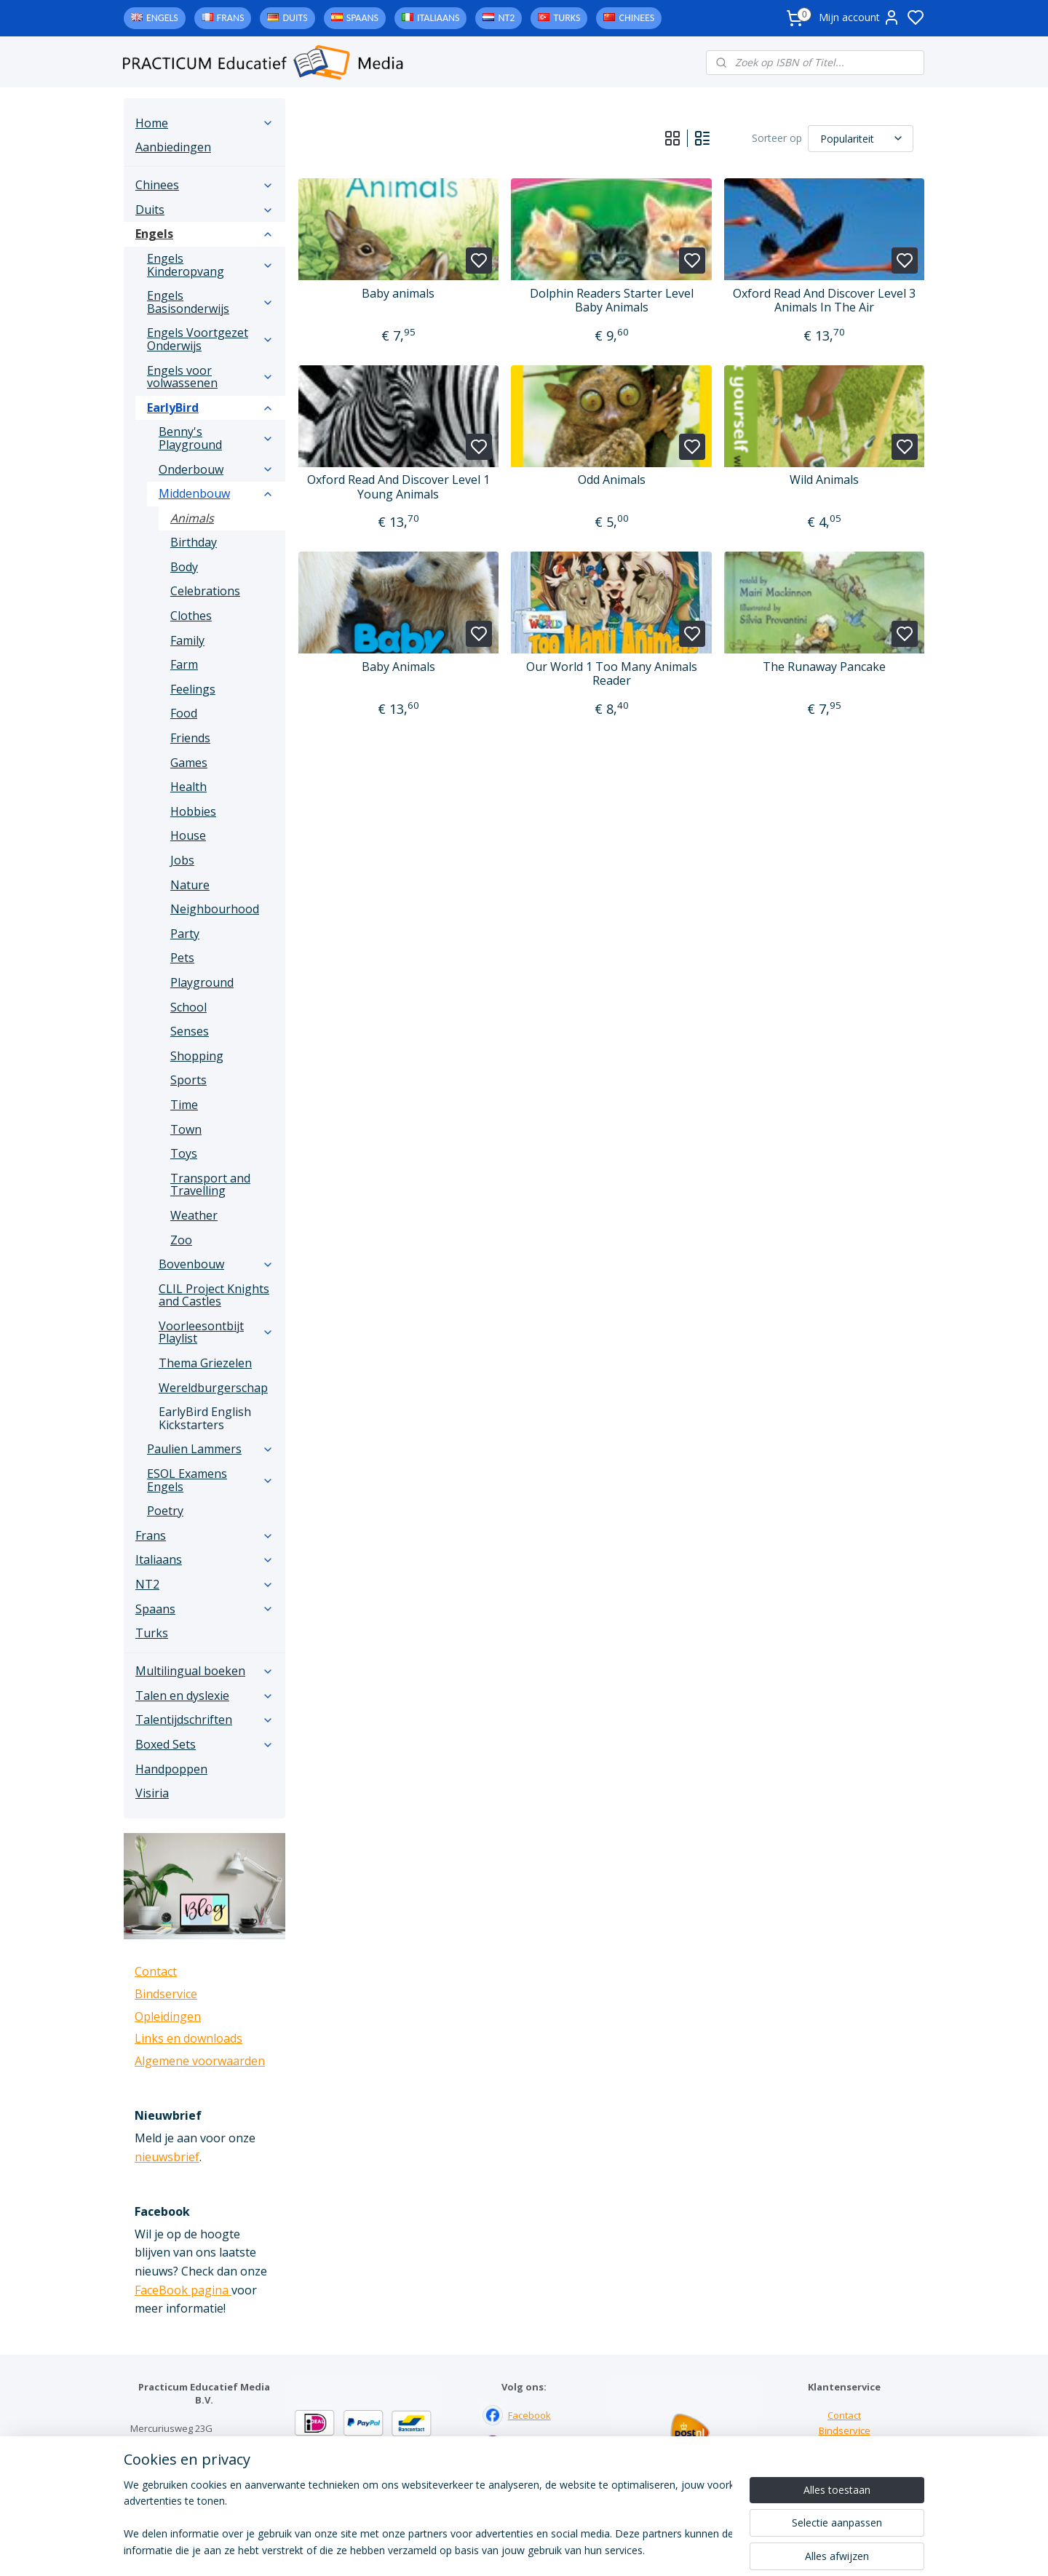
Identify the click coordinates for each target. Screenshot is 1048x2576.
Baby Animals (398, 667)
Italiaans (438, 18)
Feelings (192, 689)
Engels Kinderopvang (210, 264)
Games (188, 763)
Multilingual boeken (204, 1671)
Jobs (182, 860)
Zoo (181, 1240)
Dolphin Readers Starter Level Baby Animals (611, 300)
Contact (156, 1971)
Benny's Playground (216, 438)
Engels (162, 18)
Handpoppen (171, 1769)
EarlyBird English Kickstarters (205, 1418)
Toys (183, 1153)
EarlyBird (210, 407)
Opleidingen (168, 2016)
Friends (190, 738)
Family (187, 640)
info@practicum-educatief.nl (192, 2488)
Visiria (152, 1793)
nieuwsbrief (167, 2157)
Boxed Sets (204, 1744)
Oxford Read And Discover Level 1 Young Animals (398, 487)
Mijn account (859, 17)
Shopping (196, 1056)
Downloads (844, 2460)
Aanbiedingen (173, 147)
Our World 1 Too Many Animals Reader (610, 674)
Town (186, 1129)
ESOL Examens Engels (210, 1480)
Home (204, 123)
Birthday (193, 542)
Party (184, 934)
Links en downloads (188, 2038)
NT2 (506, 18)
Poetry (165, 1511)
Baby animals (398, 294)
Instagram (530, 2445)
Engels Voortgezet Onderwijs (210, 339)
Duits (294, 18)
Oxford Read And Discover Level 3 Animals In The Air (824, 300)
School (188, 1007)
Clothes (191, 616)
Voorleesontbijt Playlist (216, 1332)
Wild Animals (824, 480)
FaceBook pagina (183, 2290)
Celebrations (205, 591)
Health (188, 787)
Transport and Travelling (210, 1184)
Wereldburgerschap (213, 1388)
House (188, 835)
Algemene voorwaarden (200, 2061)
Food (183, 713)
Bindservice (166, 1994)
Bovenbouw (216, 1264)
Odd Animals (611, 480)
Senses (189, 1031)
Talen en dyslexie (204, 1695)
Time (184, 1105)
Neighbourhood (214, 909)
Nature (190, 885)
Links (844, 2445)
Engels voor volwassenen (210, 376)
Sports (188, 1080)
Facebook (529, 2415)
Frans (231, 18)
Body (184, 567)
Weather (194, 1215)
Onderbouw (216, 469)
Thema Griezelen (205, 1363)
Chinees (636, 18)
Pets (182, 958)
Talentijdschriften (204, 1720)
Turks (566, 18)
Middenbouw (216, 493)
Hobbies (193, 811)
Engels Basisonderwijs (210, 302)
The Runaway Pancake (824, 667)
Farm (184, 664)
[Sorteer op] (861, 138)
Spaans (362, 18)
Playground (202, 982)
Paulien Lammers (210, 1449)
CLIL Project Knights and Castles (214, 1295)
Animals (192, 518)
